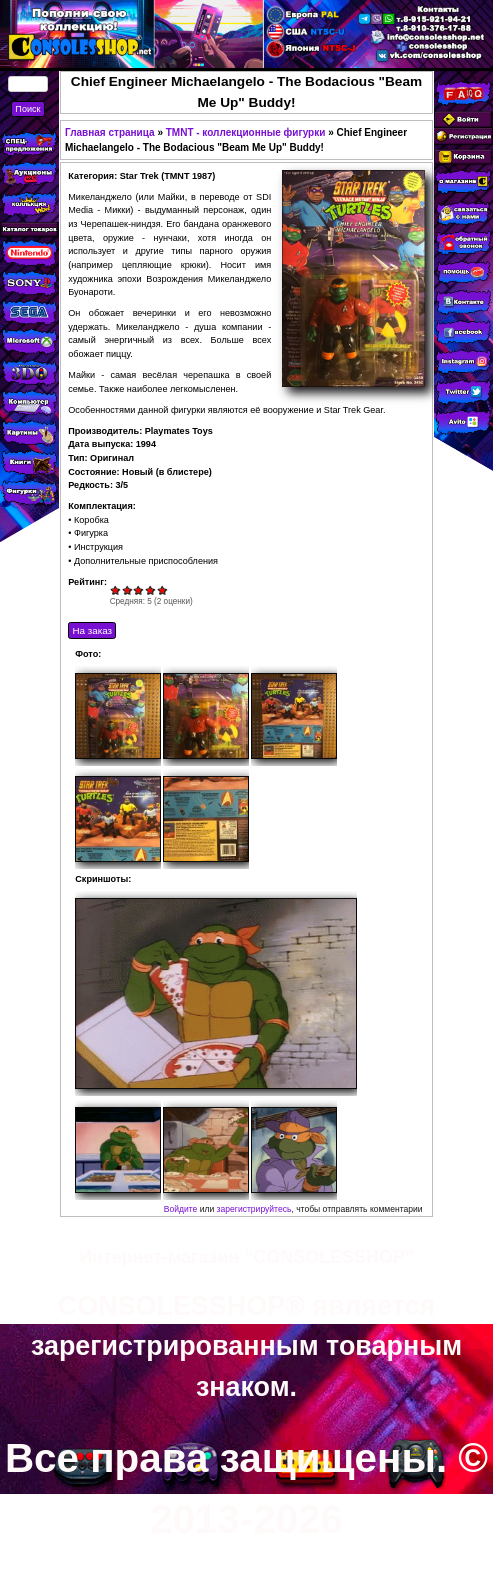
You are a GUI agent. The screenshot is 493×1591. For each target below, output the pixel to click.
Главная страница (110, 132)
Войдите (181, 1209)
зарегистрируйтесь (254, 1209)
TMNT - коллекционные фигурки (246, 132)
